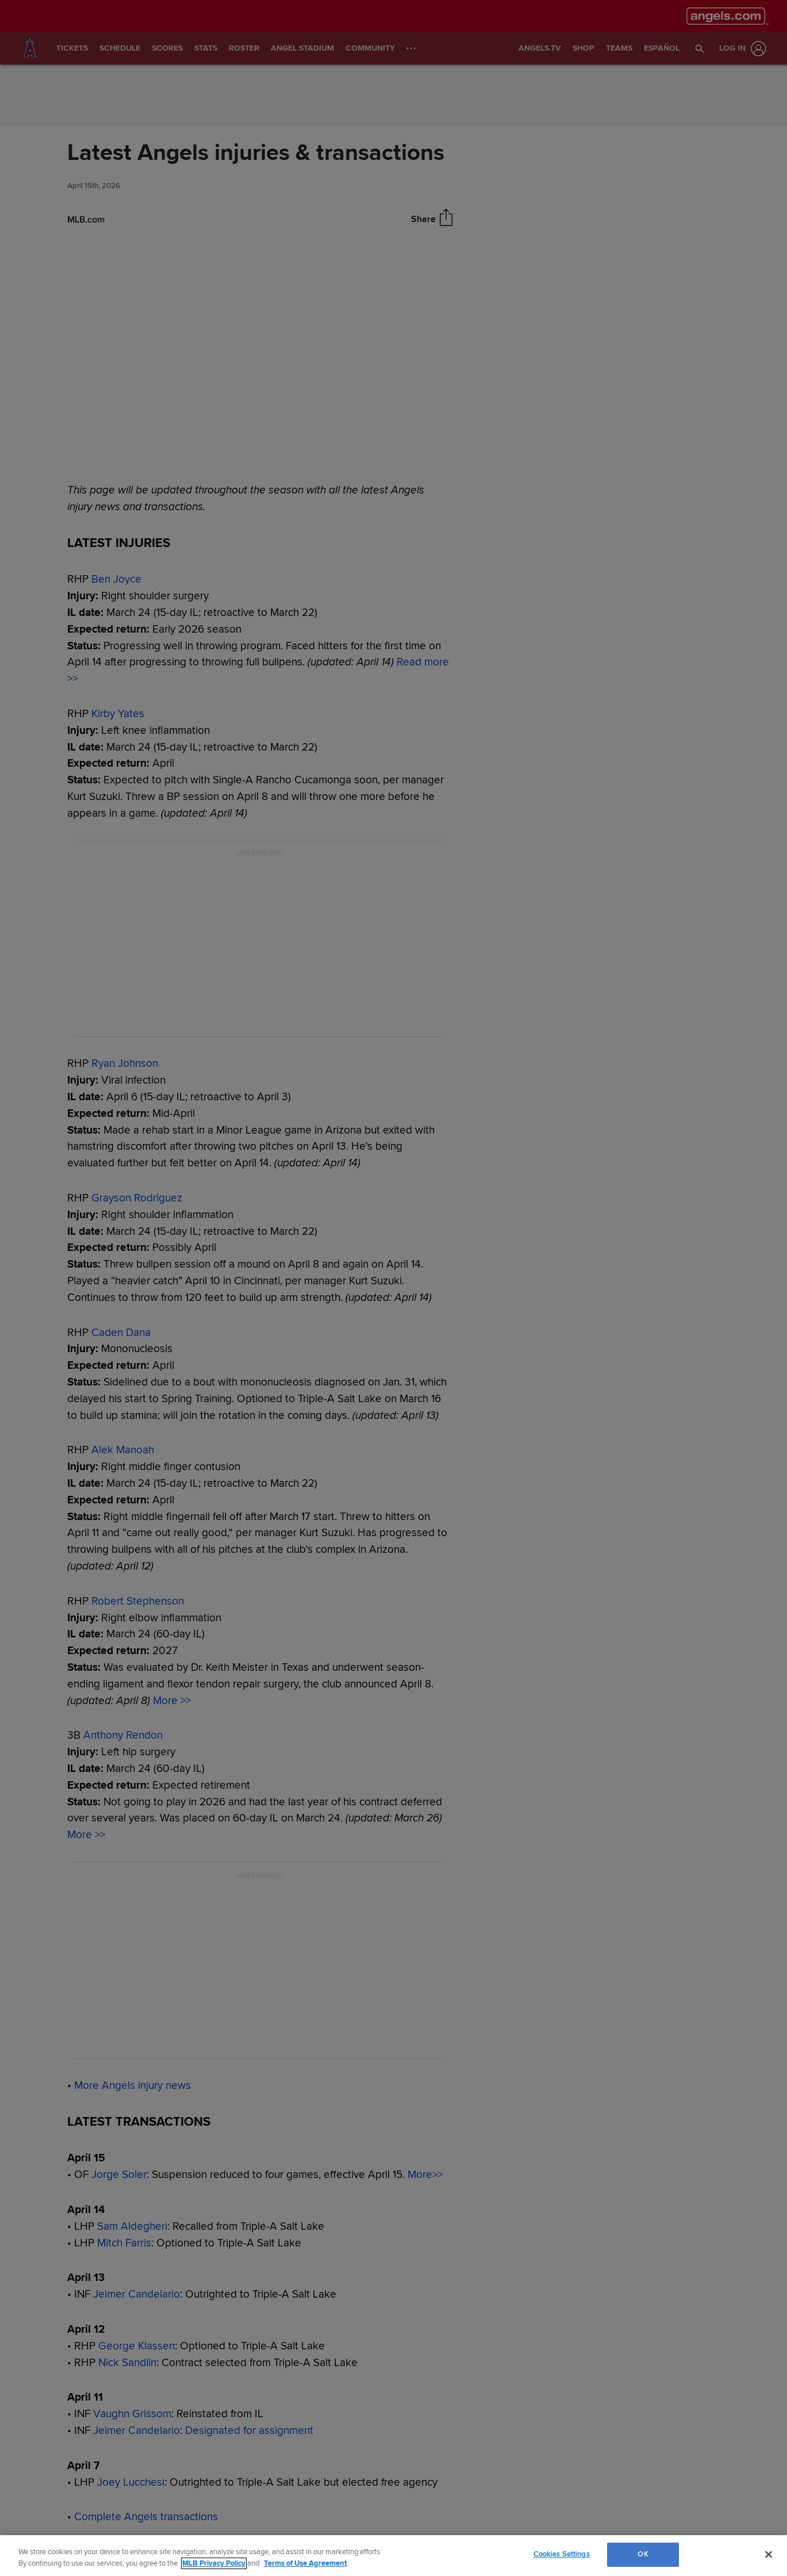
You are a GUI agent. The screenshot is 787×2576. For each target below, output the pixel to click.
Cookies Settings (561, 2554)
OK (643, 2554)
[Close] (768, 2554)
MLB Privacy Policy (213, 2563)
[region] (393, 2555)
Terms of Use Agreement (305, 2563)
